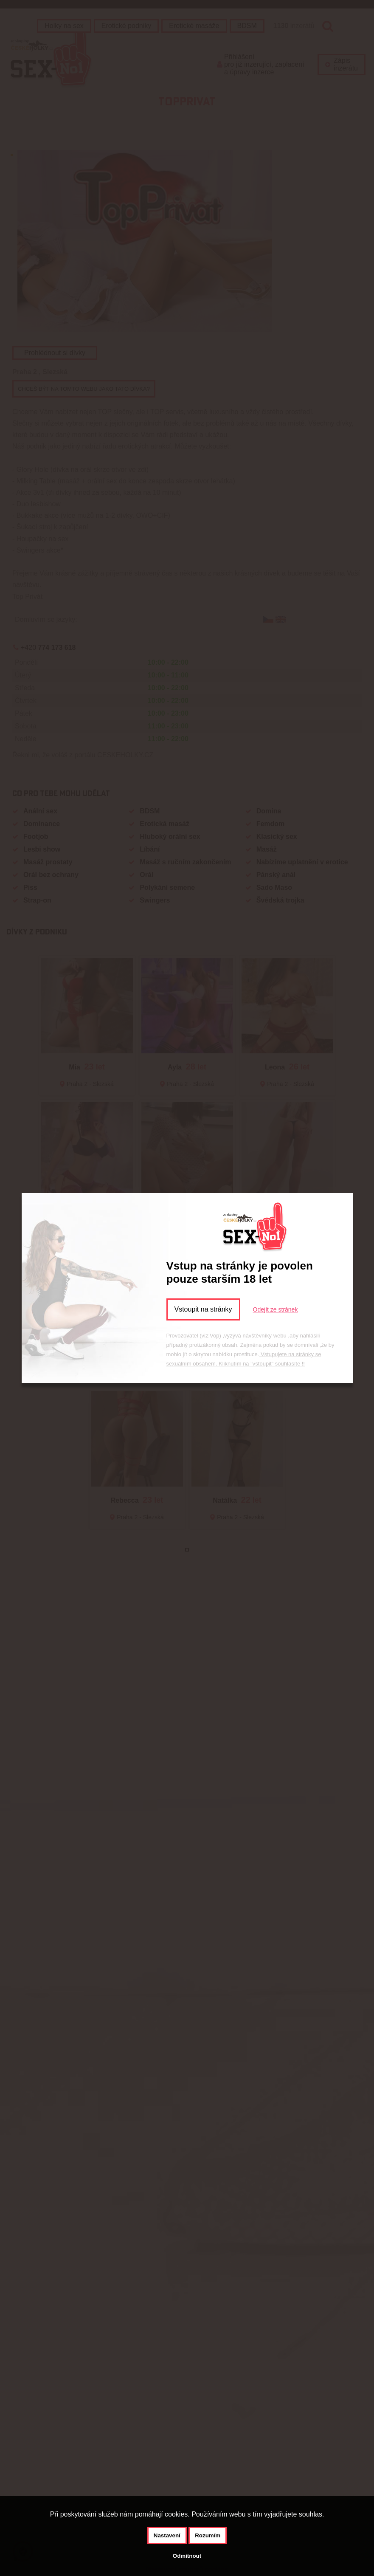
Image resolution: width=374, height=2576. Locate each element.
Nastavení (167, 2535)
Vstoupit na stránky (203, 1309)
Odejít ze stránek (275, 1309)
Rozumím (207, 2535)
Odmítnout (187, 2556)
